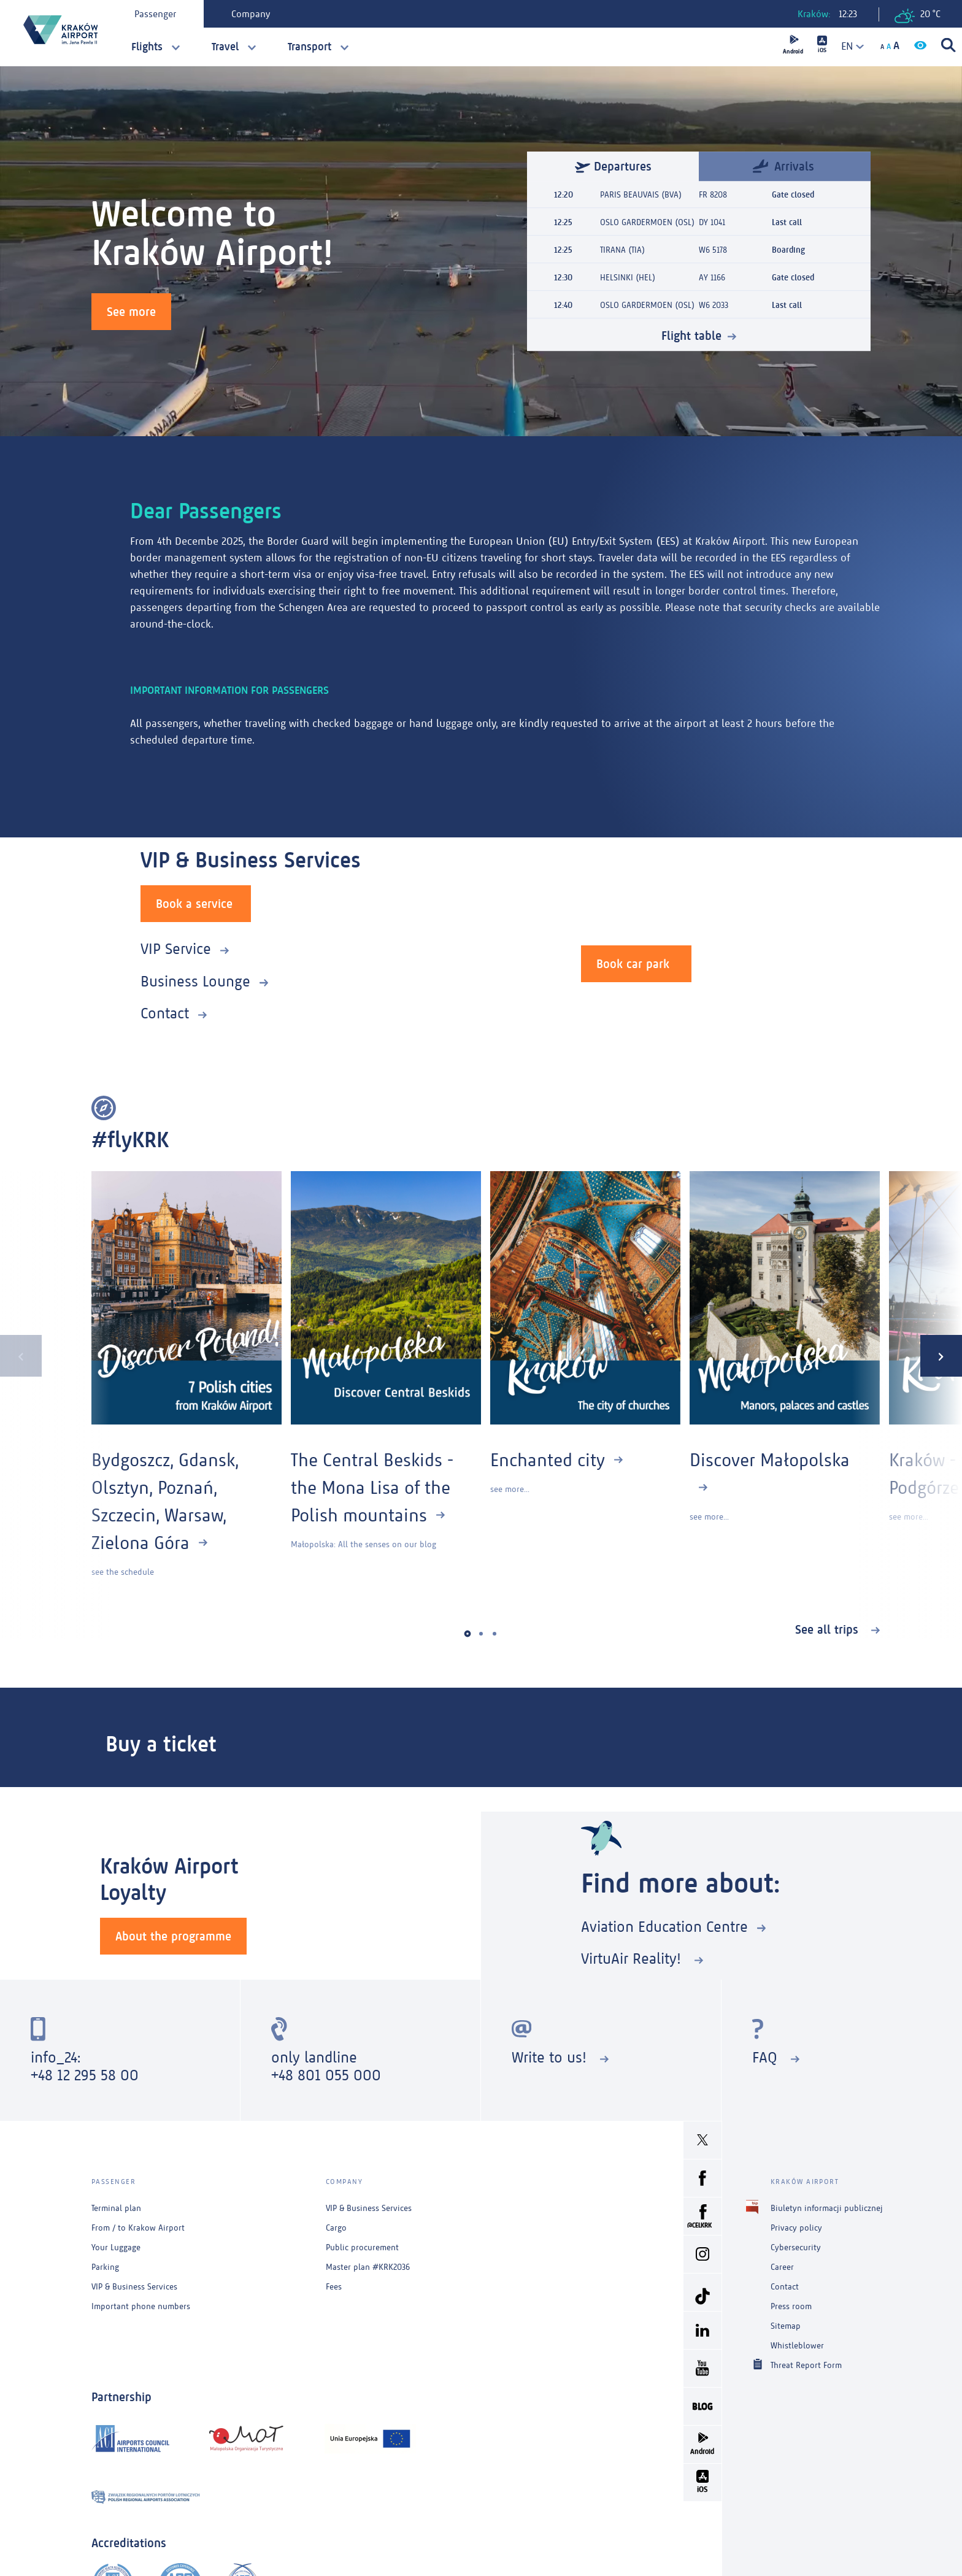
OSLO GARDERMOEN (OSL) (647, 222)
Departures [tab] (613, 166)
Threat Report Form (806, 2364)
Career (782, 2267)
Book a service (194, 903)
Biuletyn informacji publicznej (827, 2208)
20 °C (918, 15)
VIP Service (175, 948)
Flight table (691, 335)
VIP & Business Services (134, 2287)
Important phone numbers (140, 2306)
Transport (309, 46)
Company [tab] (250, 14)
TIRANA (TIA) (622, 250)
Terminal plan (116, 2208)
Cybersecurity (796, 2247)
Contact (164, 1013)
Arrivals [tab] (783, 165)
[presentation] (21, 1356)
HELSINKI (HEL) (627, 277)
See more (131, 311)
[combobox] (848, 46)
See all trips (828, 1629)
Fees (334, 2287)
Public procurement (362, 2247)
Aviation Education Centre (664, 1926)
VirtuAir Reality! (633, 1958)
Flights (147, 46)
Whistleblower (797, 2345)
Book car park (632, 963)
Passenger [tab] (155, 14)
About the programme (173, 1936)
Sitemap (786, 2326)
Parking (105, 2267)
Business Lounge (195, 981)
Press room (791, 2306)
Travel (225, 46)
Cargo (336, 2228)
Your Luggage (115, 2247)
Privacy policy (796, 2228)
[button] (467, 1634)
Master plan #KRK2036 (368, 2267)
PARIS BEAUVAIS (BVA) (641, 195)
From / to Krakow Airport (138, 2228)
